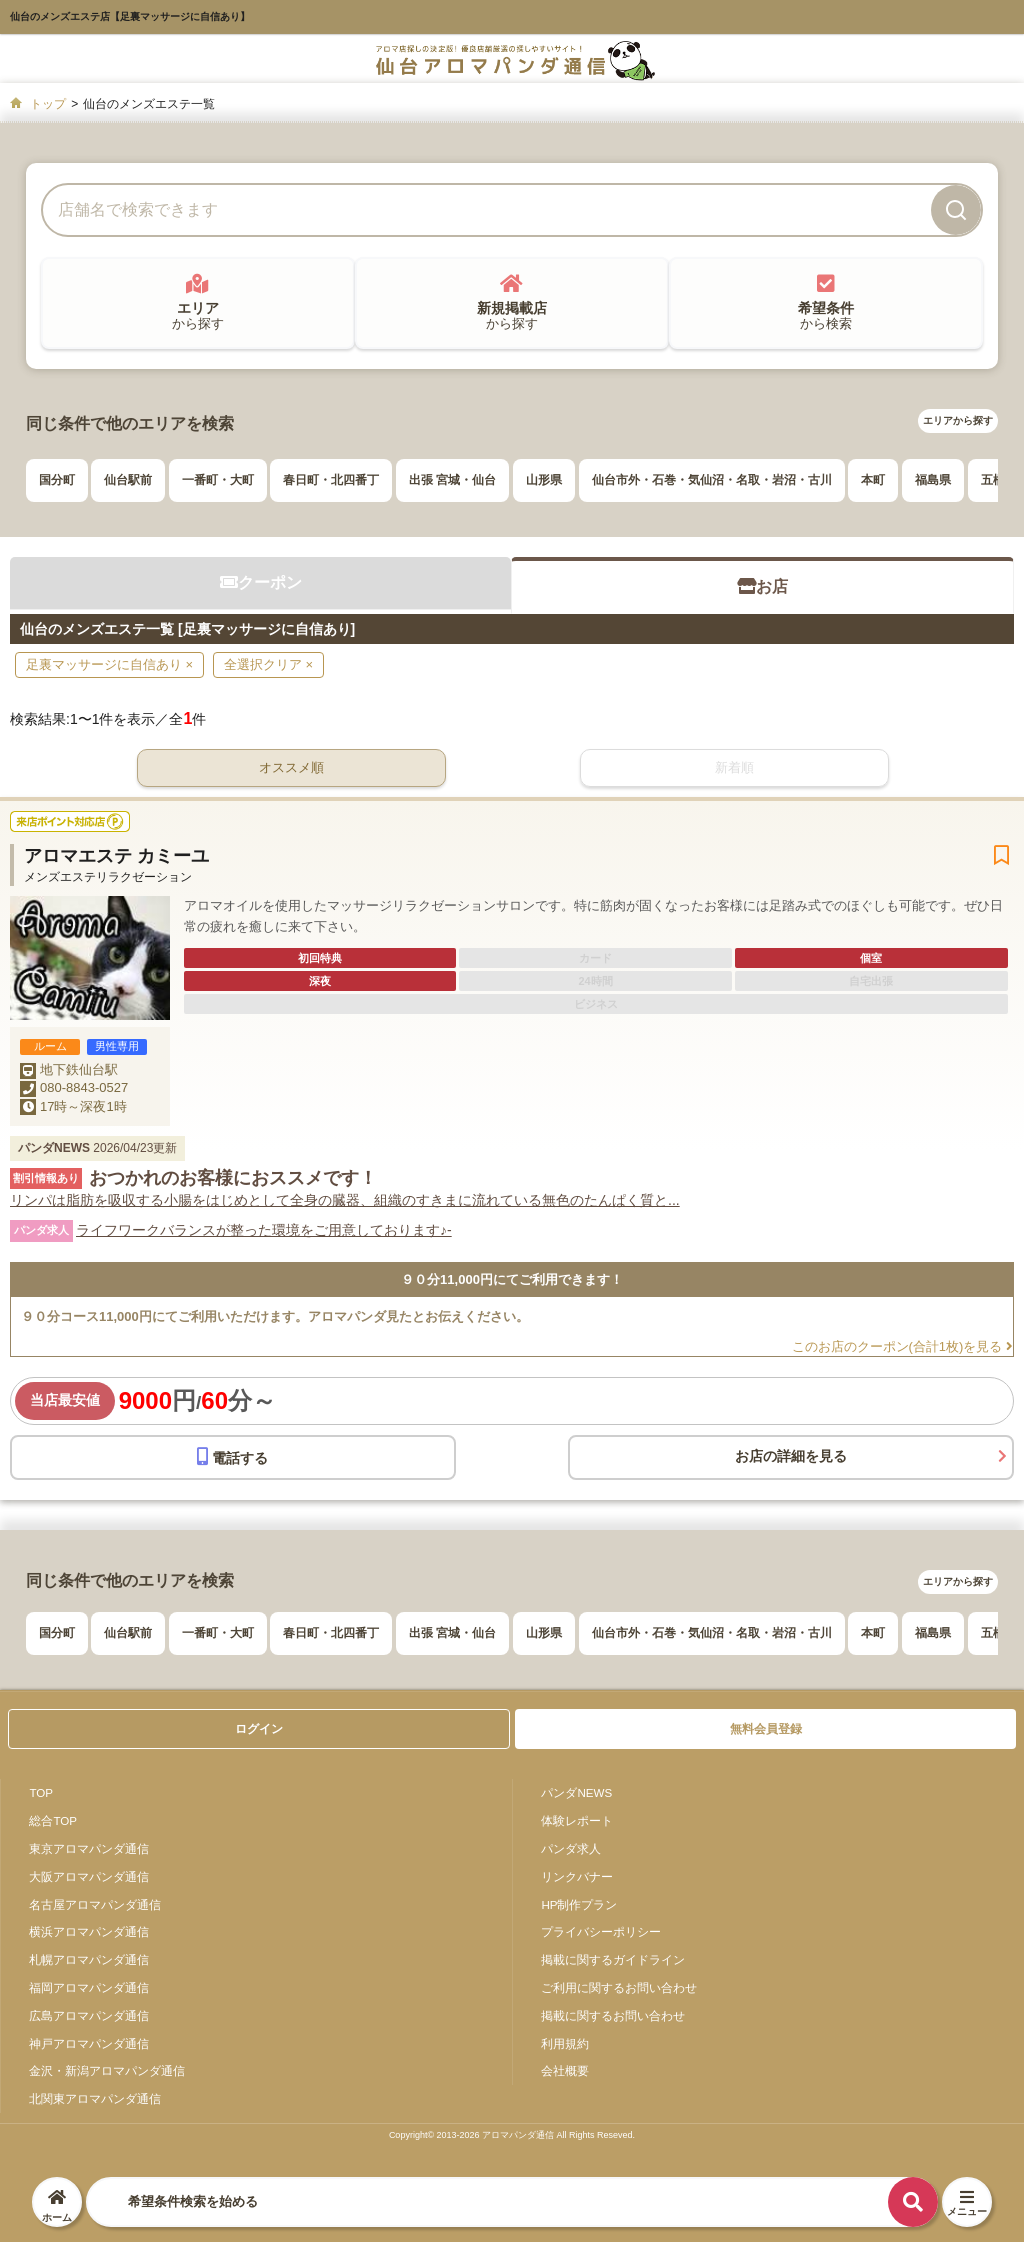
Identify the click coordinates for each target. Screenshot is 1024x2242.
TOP (41, 1792)
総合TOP (53, 1820)
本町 (873, 480)
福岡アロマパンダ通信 (89, 1987)
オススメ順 (291, 767)
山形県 (544, 480)
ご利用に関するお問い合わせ (619, 1987)
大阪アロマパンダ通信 (89, 1876)
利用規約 (565, 2043)
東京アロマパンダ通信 (89, 1848)
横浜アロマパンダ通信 (89, 1931)
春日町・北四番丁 (331, 480)
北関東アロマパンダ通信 (95, 2098)
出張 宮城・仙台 (452, 480)
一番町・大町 (218, 480)
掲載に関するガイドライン (613, 1959)
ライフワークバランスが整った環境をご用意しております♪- (264, 1230)
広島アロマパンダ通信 (89, 2015)
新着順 (734, 767)
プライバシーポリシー (601, 1931)
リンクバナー (577, 1876)
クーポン (261, 582)
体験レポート (577, 1820)
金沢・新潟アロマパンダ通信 (107, 2070)
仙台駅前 (128, 480)
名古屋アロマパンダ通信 (95, 1904)
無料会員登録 (766, 1729)
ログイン (259, 1729)
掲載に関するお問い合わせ (613, 2015)
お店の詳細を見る (791, 1456)
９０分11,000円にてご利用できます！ (512, 1279)
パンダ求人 (571, 1848)
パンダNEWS (576, 1792)
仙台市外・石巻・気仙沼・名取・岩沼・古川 (712, 480)
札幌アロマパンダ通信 (89, 1959)
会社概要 (565, 2070)
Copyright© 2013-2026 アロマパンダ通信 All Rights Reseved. (512, 2135)
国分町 (57, 480)
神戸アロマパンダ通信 (89, 2043)
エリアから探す (958, 420)
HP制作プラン (579, 1904)
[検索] (956, 210)
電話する (232, 1456)
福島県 (933, 480)
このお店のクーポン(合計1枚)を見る (903, 1346)
